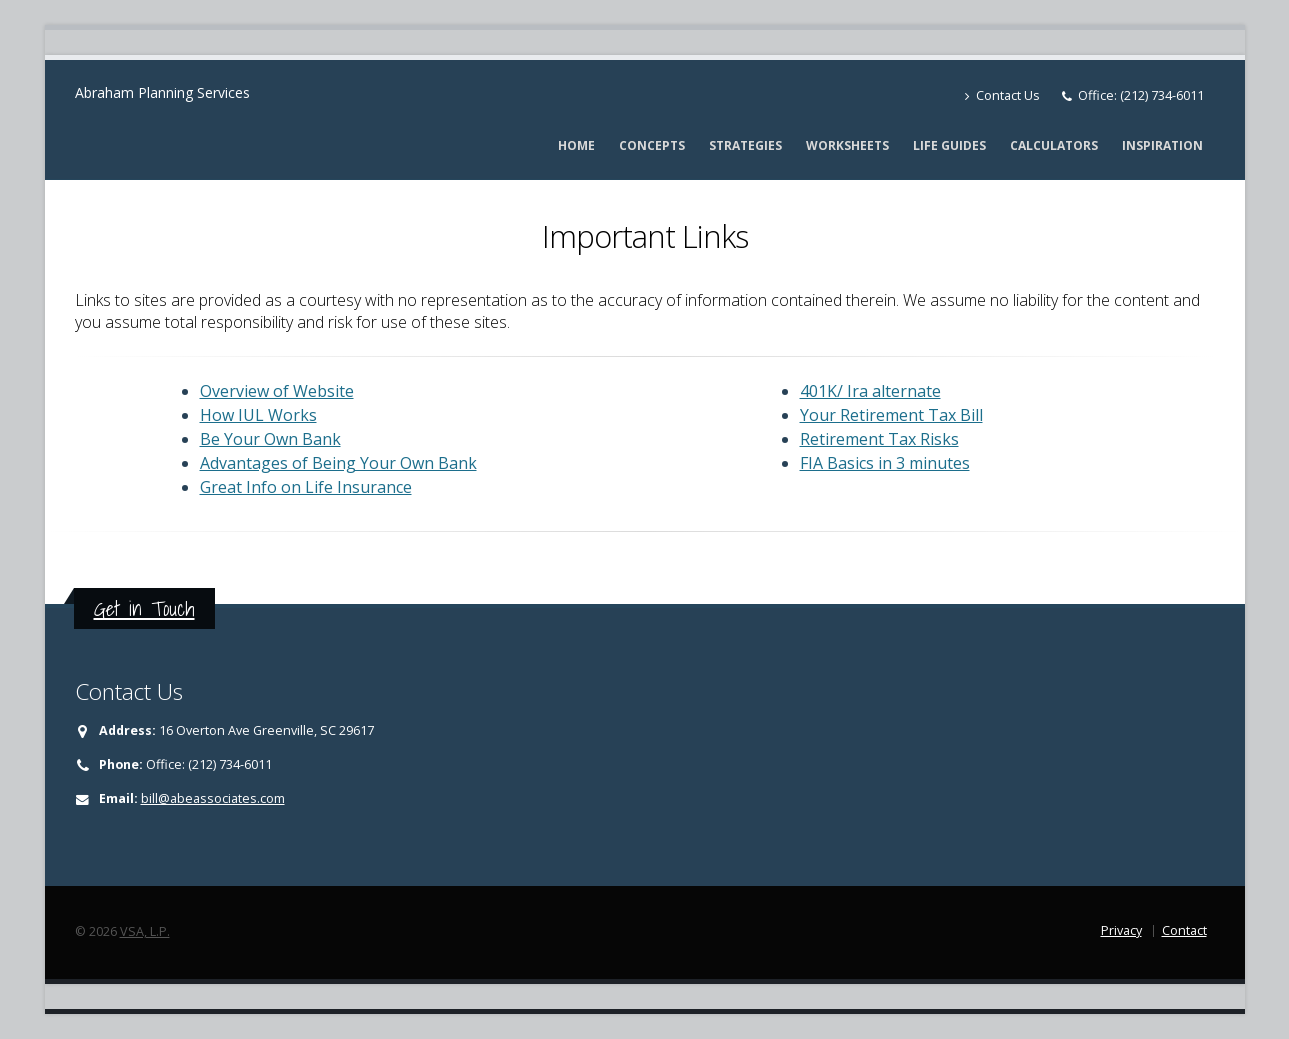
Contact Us (1002, 95)
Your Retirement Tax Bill (891, 415)
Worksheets (847, 145)
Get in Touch (144, 608)
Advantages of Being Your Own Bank (338, 463)
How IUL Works (258, 415)
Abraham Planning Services (162, 92)
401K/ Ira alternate (870, 391)
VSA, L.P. (145, 931)
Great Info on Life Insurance (306, 487)
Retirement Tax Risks (879, 439)
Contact (1184, 930)
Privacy (1121, 930)
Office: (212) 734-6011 (1141, 95)
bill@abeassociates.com (213, 798)
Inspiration (1162, 145)
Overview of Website (277, 391)
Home (576, 145)
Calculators (1054, 145)
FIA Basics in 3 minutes (885, 463)
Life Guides (949, 145)
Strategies (745, 145)
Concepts (652, 145)
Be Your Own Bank (270, 439)
